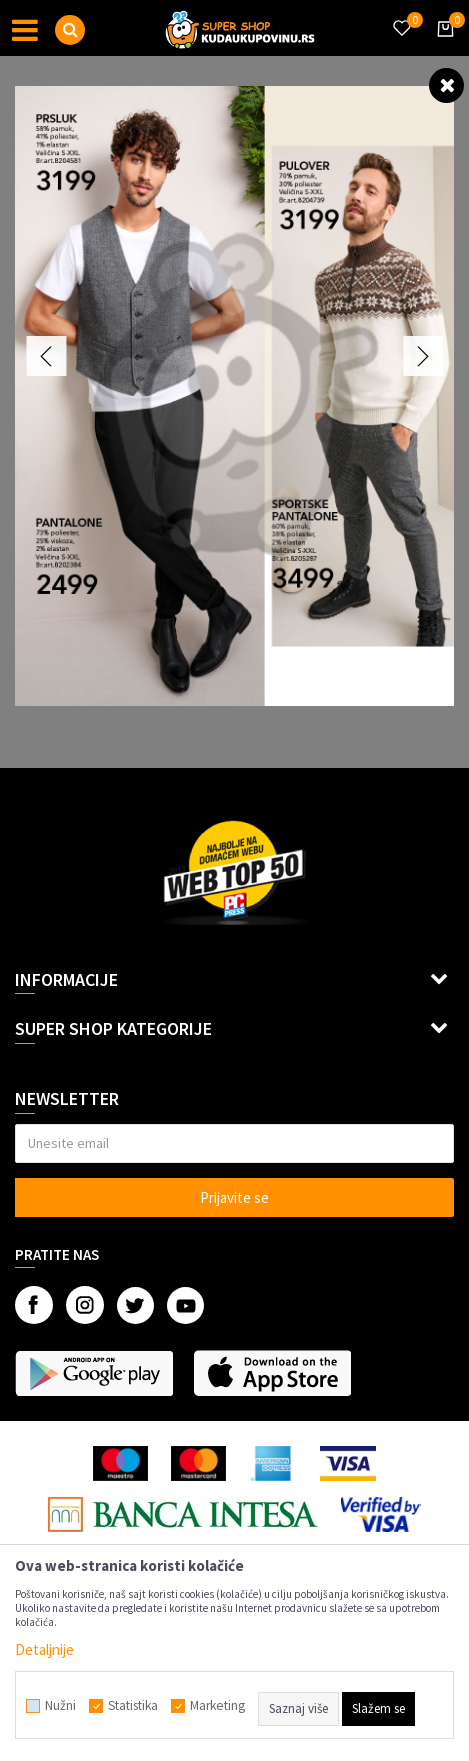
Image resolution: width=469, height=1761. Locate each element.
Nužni (60, 1706)
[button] (70, 30)
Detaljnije (44, 1649)
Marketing (217, 1706)
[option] (234, 396)
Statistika (133, 1706)
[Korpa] (442, 47)
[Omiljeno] (401, 16)
